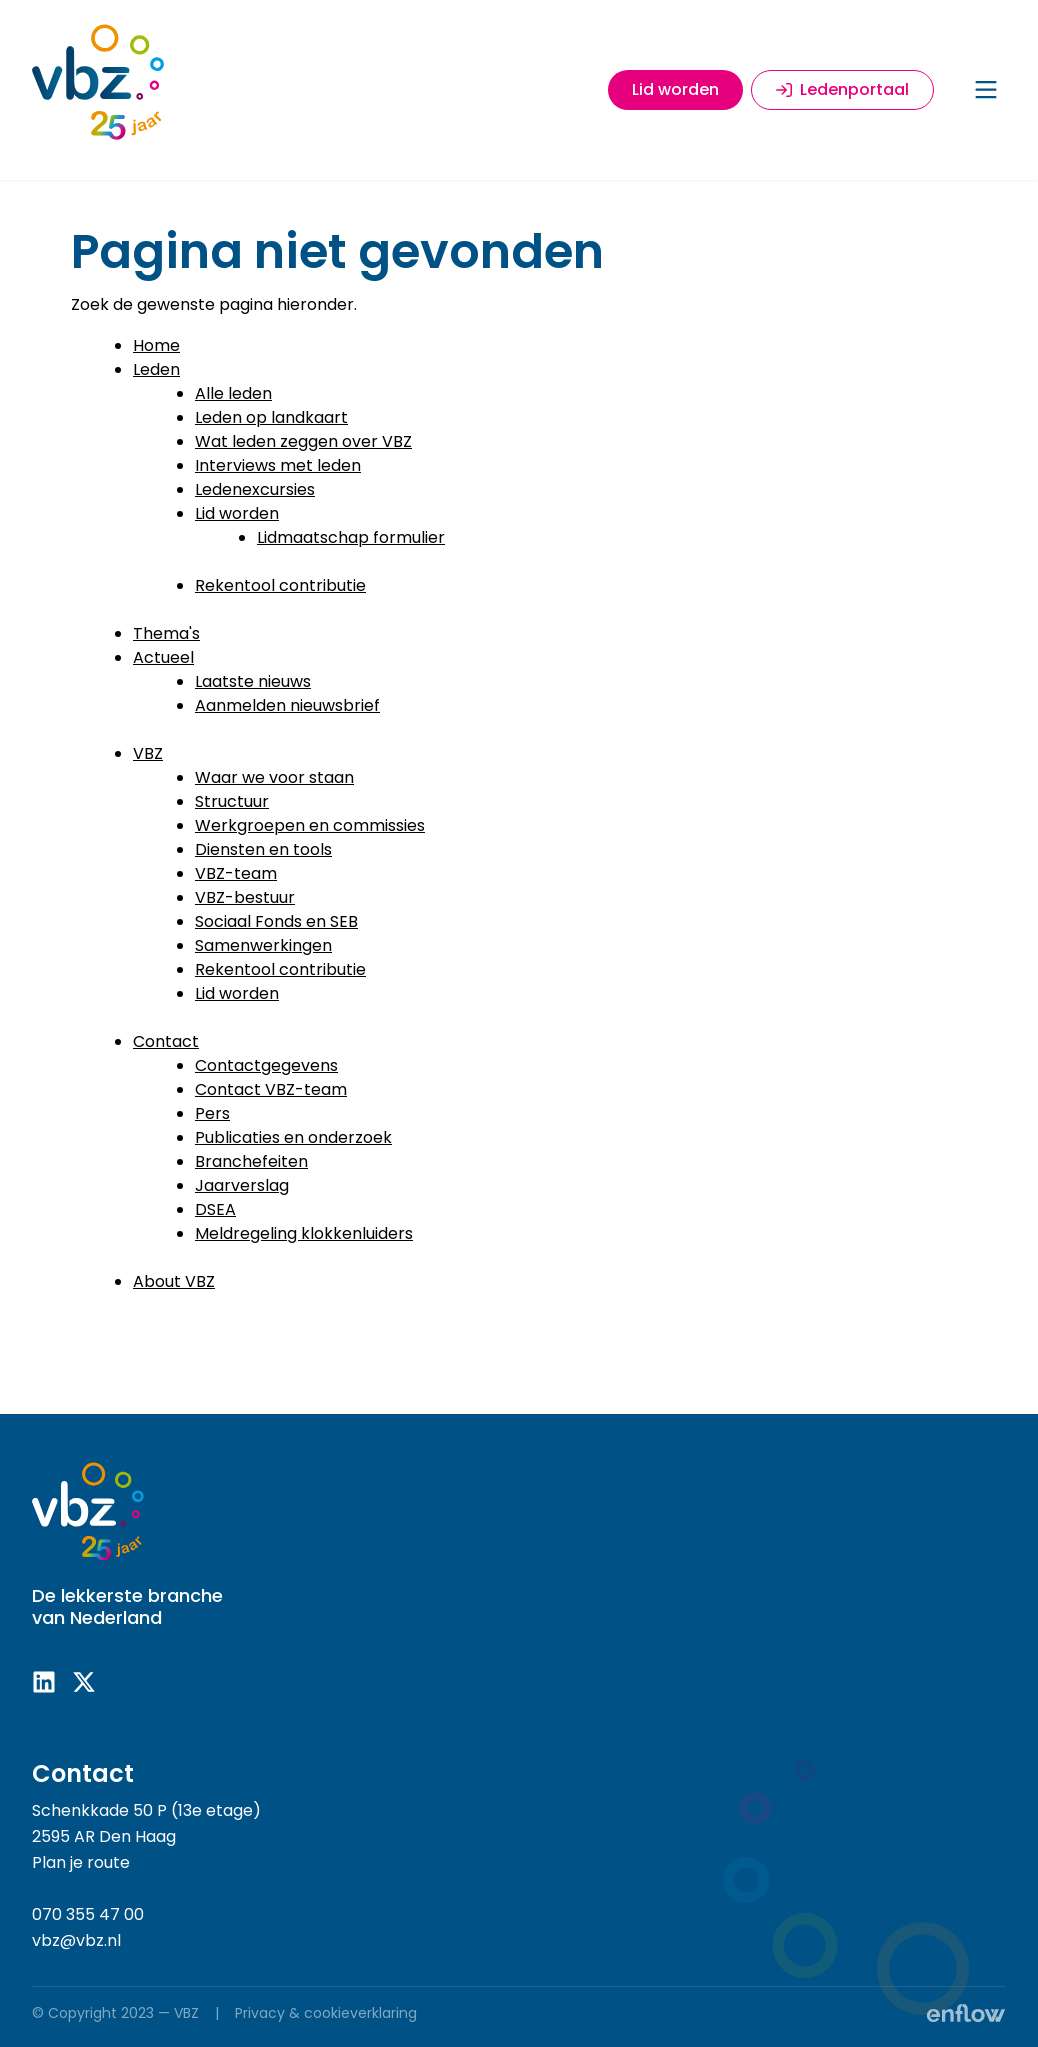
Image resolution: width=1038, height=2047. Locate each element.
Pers (212, 1113)
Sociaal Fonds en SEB (276, 921)
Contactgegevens (266, 1065)
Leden (156, 369)
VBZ (148, 753)
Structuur (232, 801)
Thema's (166, 633)
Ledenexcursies (255, 489)
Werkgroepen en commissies (310, 825)
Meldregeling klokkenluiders (304, 1233)
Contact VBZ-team (271, 1089)
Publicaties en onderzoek (293, 1137)
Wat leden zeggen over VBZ (303, 441)
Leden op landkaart (271, 417)
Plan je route (81, 1862)
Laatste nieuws (253, 681)
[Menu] (986, 90)
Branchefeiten (251, 1161)
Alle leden (233, 393)
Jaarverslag (242, 1185)
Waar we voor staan (274, 777)
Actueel (163, 657)
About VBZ (174, 1281)
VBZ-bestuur (245, 897)
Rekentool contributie (280, 585)
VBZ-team (236, 873)
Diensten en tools (263, 849)
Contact (166, 1041)
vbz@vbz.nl (76, 1940)
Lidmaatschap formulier (351, 537)
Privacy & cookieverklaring (326, 2013)
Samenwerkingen (263, 945)
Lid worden (675, 89)
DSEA (215, 1209)
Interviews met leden (278, 465)
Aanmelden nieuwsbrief (287, 705)
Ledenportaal (842, 89)
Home (156, 345)
